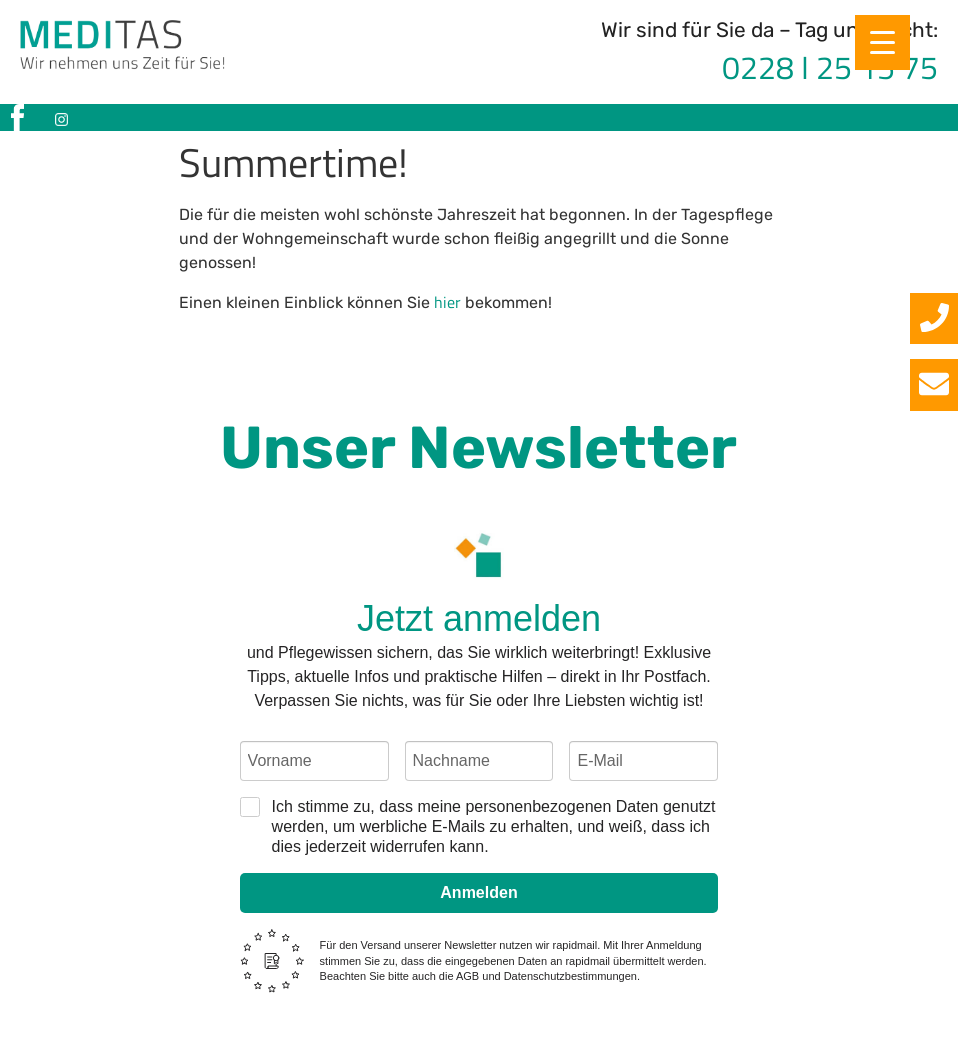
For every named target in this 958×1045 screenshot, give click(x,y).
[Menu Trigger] (882, 42)
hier (447, 302)
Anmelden (478, 892)
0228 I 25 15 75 (830, 67)
